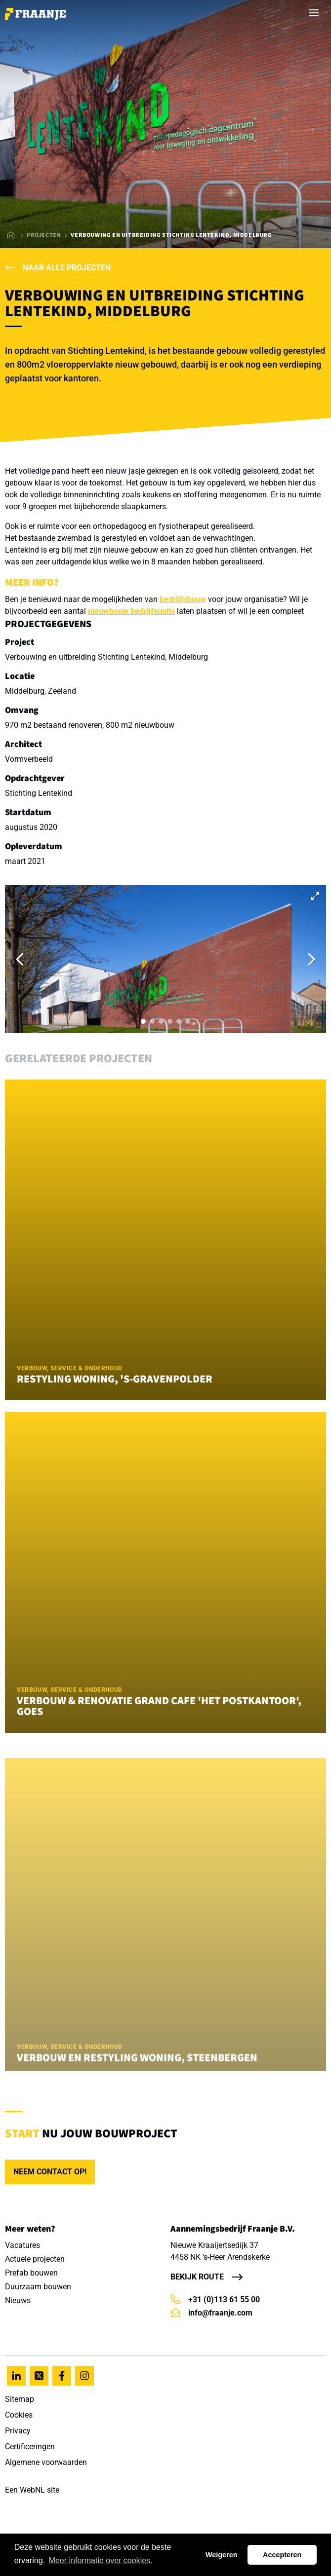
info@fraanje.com (211, 2312)
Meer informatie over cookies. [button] (101, 2560)
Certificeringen (30, 2446)
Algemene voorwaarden (46, 2462)
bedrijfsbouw (183, 599)
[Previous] (21, 959)
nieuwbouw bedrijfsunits (131, 611)
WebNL (32, 2490)
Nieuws (18, 2300)
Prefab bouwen (31, 2272)
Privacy (18, 2430)
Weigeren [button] (222, 2555)
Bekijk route (197, 2276)
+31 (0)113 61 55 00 (215, 2299)
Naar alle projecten (58, 267)
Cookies (19, 2415)
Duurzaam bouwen (38, 2286)
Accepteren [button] (282, 2555)
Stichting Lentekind (38, 793)
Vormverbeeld (29, 759)
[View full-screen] (315, 896)
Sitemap (19, 2399)
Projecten (44, 235)
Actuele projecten (35, 2259)
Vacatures (22, 2245)
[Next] (310, 959)
